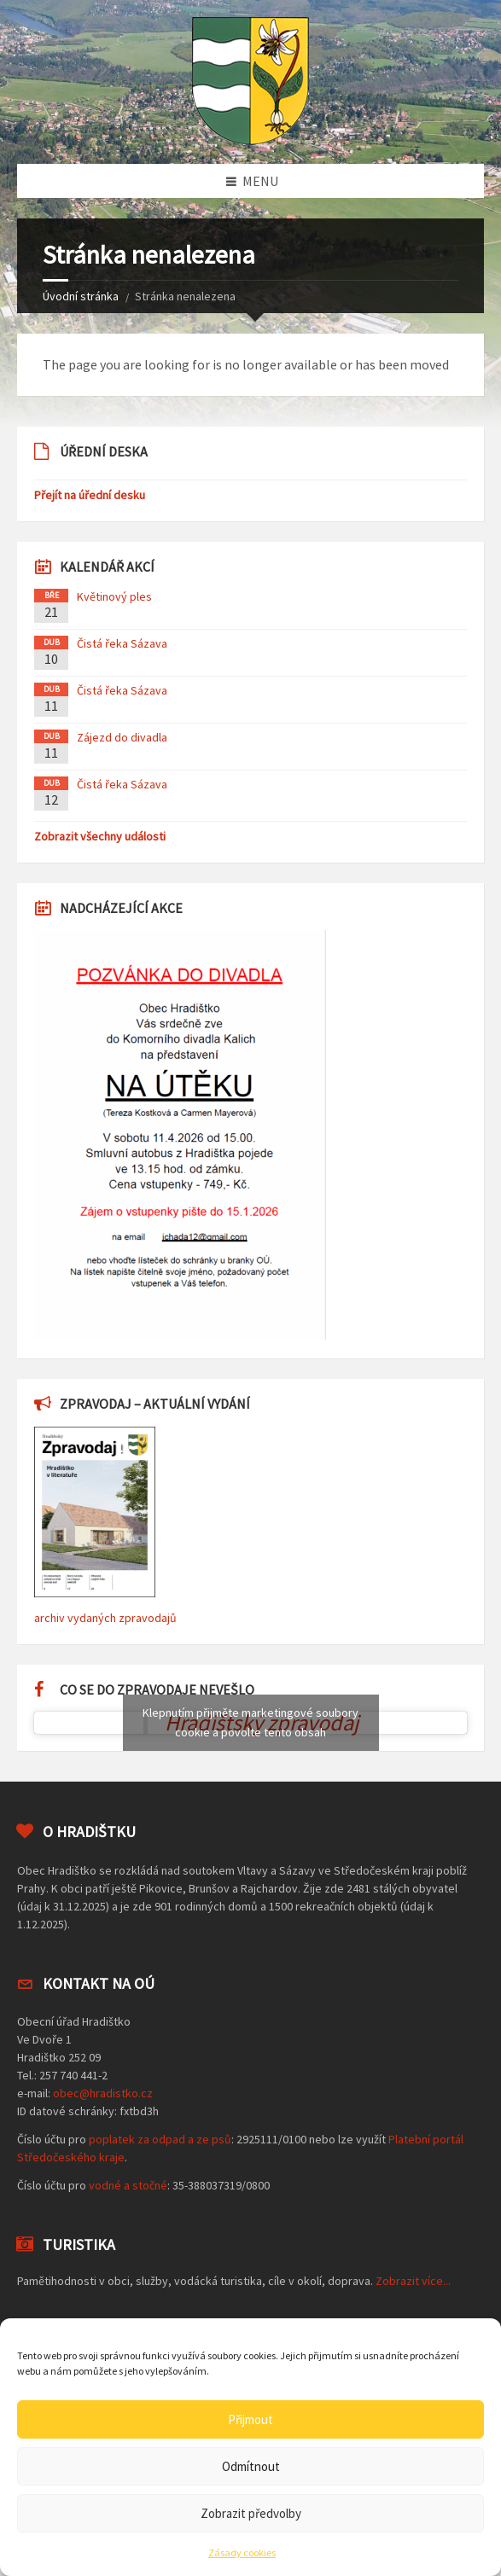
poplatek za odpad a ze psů (160, 2139)
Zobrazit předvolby (251, 2513)
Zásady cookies (242, 2552)
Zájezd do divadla (122, 737)
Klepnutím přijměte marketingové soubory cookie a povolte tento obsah (250, 1722)
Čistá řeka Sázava (122, 643)
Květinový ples (114, 596)
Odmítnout (251, 2466)
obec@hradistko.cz (103, 2093)
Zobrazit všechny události (100, 836)
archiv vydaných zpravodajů (105, 1617)
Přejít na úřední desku (89, 495)
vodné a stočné (128, 2185)
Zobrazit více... (413, 2280)
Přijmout (250, 2419)
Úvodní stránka (81, 296)
